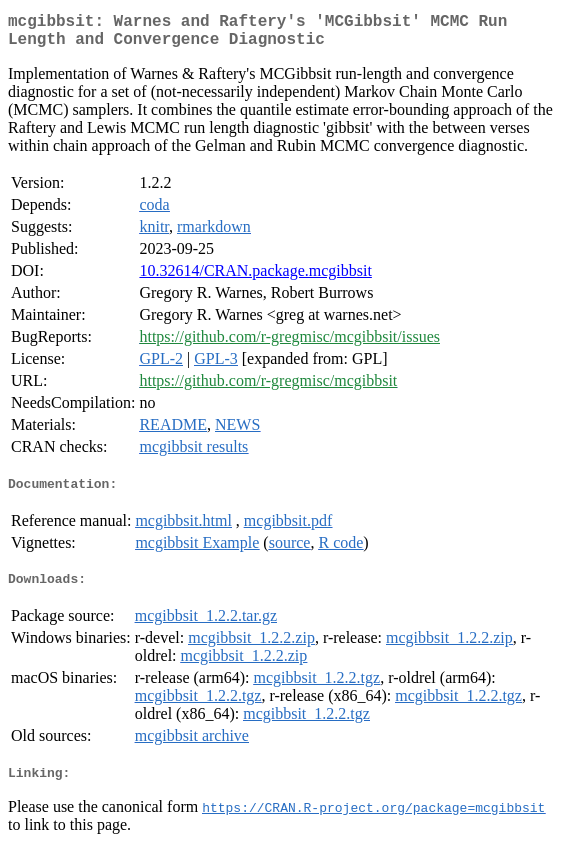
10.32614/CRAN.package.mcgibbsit (255, 278)
